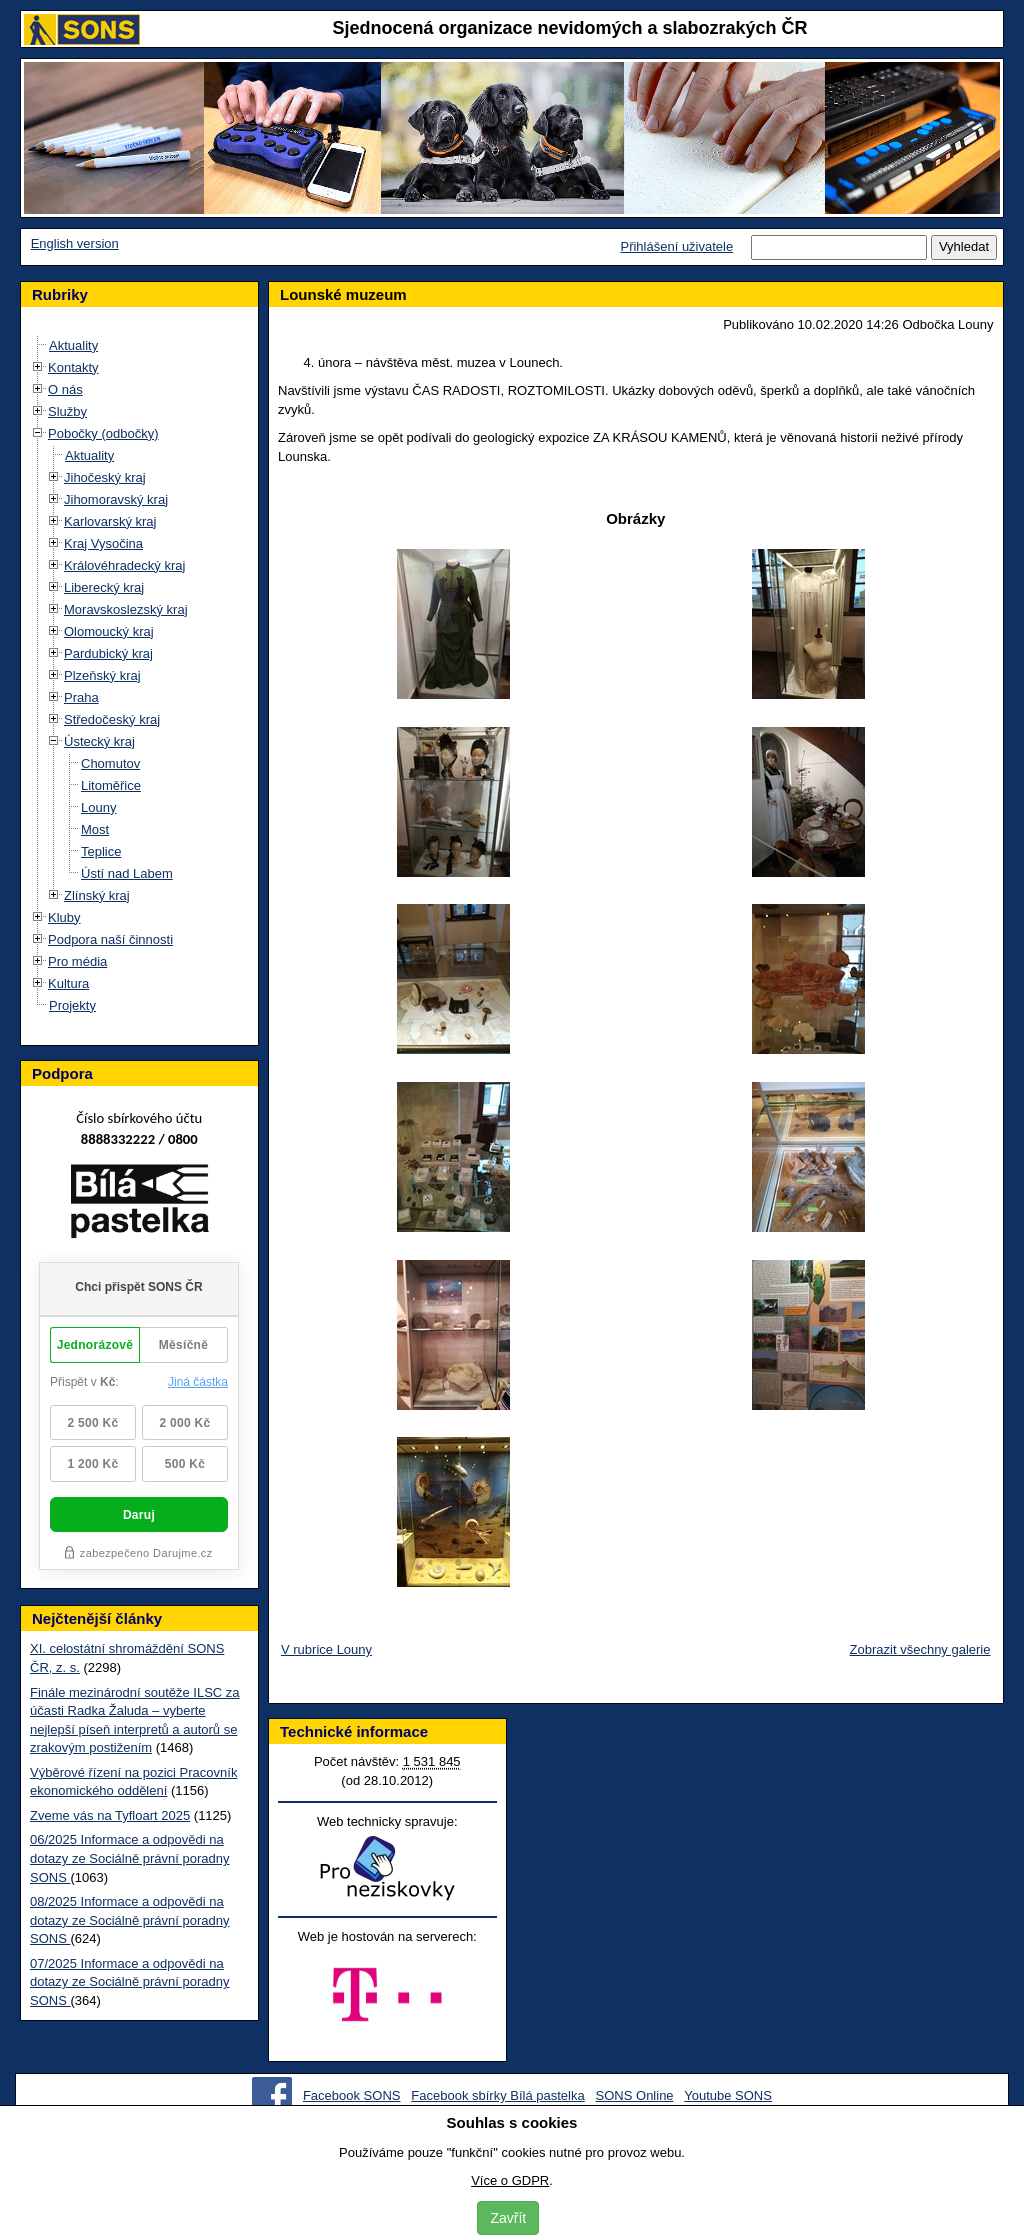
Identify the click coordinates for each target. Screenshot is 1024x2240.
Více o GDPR (510, 2180)
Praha (81, 697)
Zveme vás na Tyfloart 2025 (110, 1815)
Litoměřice (111, 785)
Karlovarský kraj (110, 521)
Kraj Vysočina (103, 543)
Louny (98, 807)
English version (75, 243)
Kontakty (73, 367)
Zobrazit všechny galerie (920, 1649)
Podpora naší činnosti (110, 939)
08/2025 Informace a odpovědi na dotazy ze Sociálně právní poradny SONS (129, 1920)
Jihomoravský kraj (116, 499)
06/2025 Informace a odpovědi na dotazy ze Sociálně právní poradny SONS (129, 1858)
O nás (65, 389)
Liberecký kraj (104, 587)
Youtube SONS (728, 2095)
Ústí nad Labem (127, 873)
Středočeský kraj (112, 719)
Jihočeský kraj (105, 477)
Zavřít (508, 2218)
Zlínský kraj (97, 895)
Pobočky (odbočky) (103, 433)
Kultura (68, 983)
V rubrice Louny (326, 1649)
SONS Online (635, 2095)
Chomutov (110, 763)
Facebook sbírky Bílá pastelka (497, 2095)
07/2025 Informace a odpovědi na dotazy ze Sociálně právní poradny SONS (129, 1982)
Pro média (77, 961)
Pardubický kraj (108, 653)
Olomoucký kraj (109, 631)
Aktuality (73, 345)
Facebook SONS (352, 2095)
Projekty (72, 1005)
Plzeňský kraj (102, 675)
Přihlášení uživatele (676, 246)
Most (95, 829)
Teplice (101, 851)
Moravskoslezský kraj (126, 609)
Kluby (64, 917)
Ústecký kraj (99, 741)
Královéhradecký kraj (124, 565)
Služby (67, 411)
